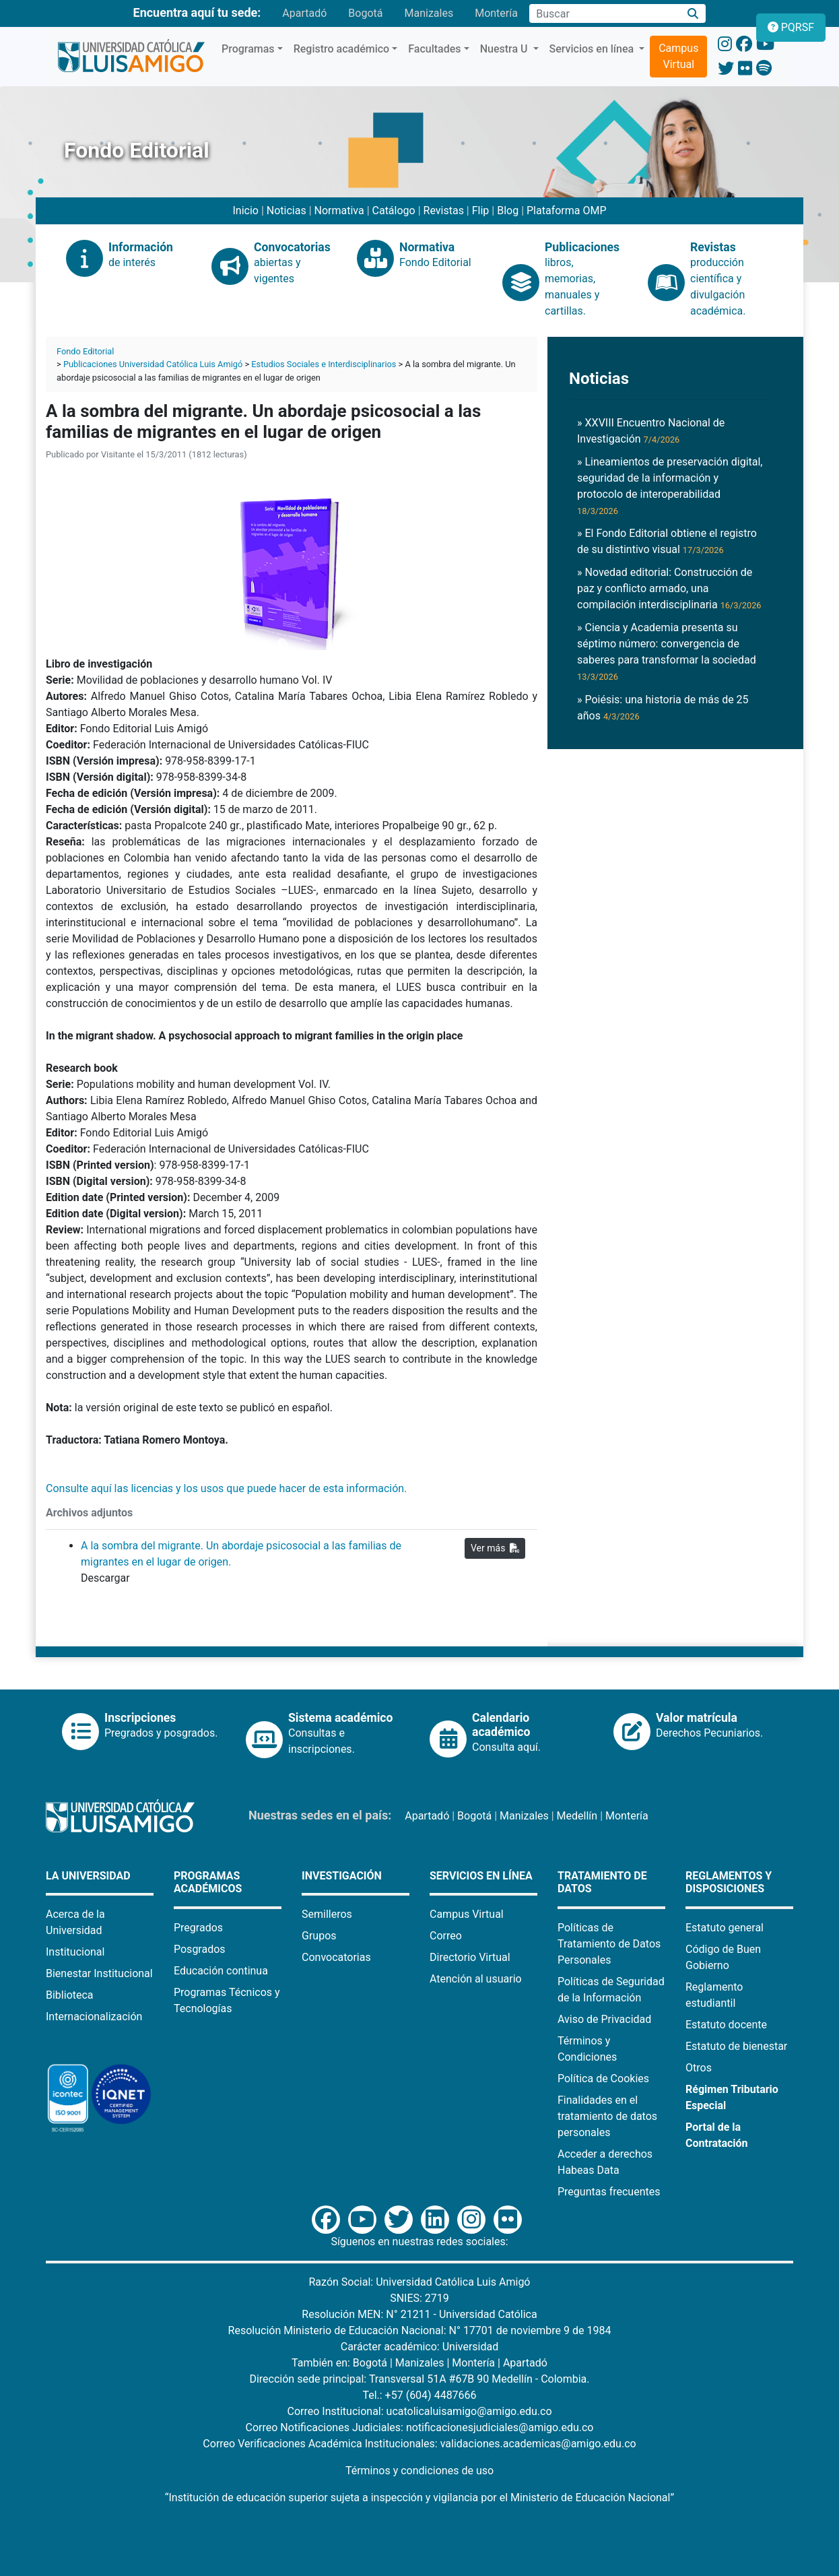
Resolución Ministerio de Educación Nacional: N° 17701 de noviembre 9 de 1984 (419, 2330)
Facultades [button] (434, 48)
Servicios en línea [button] (593, 48)
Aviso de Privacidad (604, 2019)
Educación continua (221, 1970)
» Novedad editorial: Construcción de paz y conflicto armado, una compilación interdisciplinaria (669, 588)
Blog (507, 210)
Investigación (342, 1875)
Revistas (444, 210)
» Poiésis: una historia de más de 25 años (663, 707)
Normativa (339, 210)
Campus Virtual (678, 56)
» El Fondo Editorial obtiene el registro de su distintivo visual (667, 541)
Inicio (245, 210)
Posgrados (200, 1949)
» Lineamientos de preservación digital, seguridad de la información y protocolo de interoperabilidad (670, 485)
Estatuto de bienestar (736, 2046)
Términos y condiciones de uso (419, 2470)
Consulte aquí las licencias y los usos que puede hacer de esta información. (227, 1488)
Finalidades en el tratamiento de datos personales (607, 2116)
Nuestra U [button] (505, 48)
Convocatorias (336, 1957)
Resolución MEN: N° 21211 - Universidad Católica (419, 2314)
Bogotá (365, 13)
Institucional (75, 1951)
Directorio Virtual (470, 1957)
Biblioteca (70, 1995)
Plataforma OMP (567, 210)
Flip (481, 210)
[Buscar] (693, 14)
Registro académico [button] (342, 48)
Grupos (319, 1935)
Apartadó (304, 13)
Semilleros (327, 1914)
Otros (698, 2067)
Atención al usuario (476, 1978)
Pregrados (198, 1927)
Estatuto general (724, 1927)
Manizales (428, 13)
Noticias (286, 210)
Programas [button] (248, 48)
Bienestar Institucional (99, 1973)
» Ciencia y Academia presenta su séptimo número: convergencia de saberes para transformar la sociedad (666, 651)
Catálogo (393, 210)
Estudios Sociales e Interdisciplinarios (323, 364)
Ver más (495, 1548)
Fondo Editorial (85, 351)
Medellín (577, 1815)
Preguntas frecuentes (609, 2191)
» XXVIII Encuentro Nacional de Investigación (651, 430)
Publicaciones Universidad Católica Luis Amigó (152, 364)
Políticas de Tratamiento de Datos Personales (609, 1943)
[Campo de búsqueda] (605, 13)
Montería (496, 13)
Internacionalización (94, 2016)
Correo (446, 1935)
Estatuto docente (726, 2024)
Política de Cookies (603, 2078)
